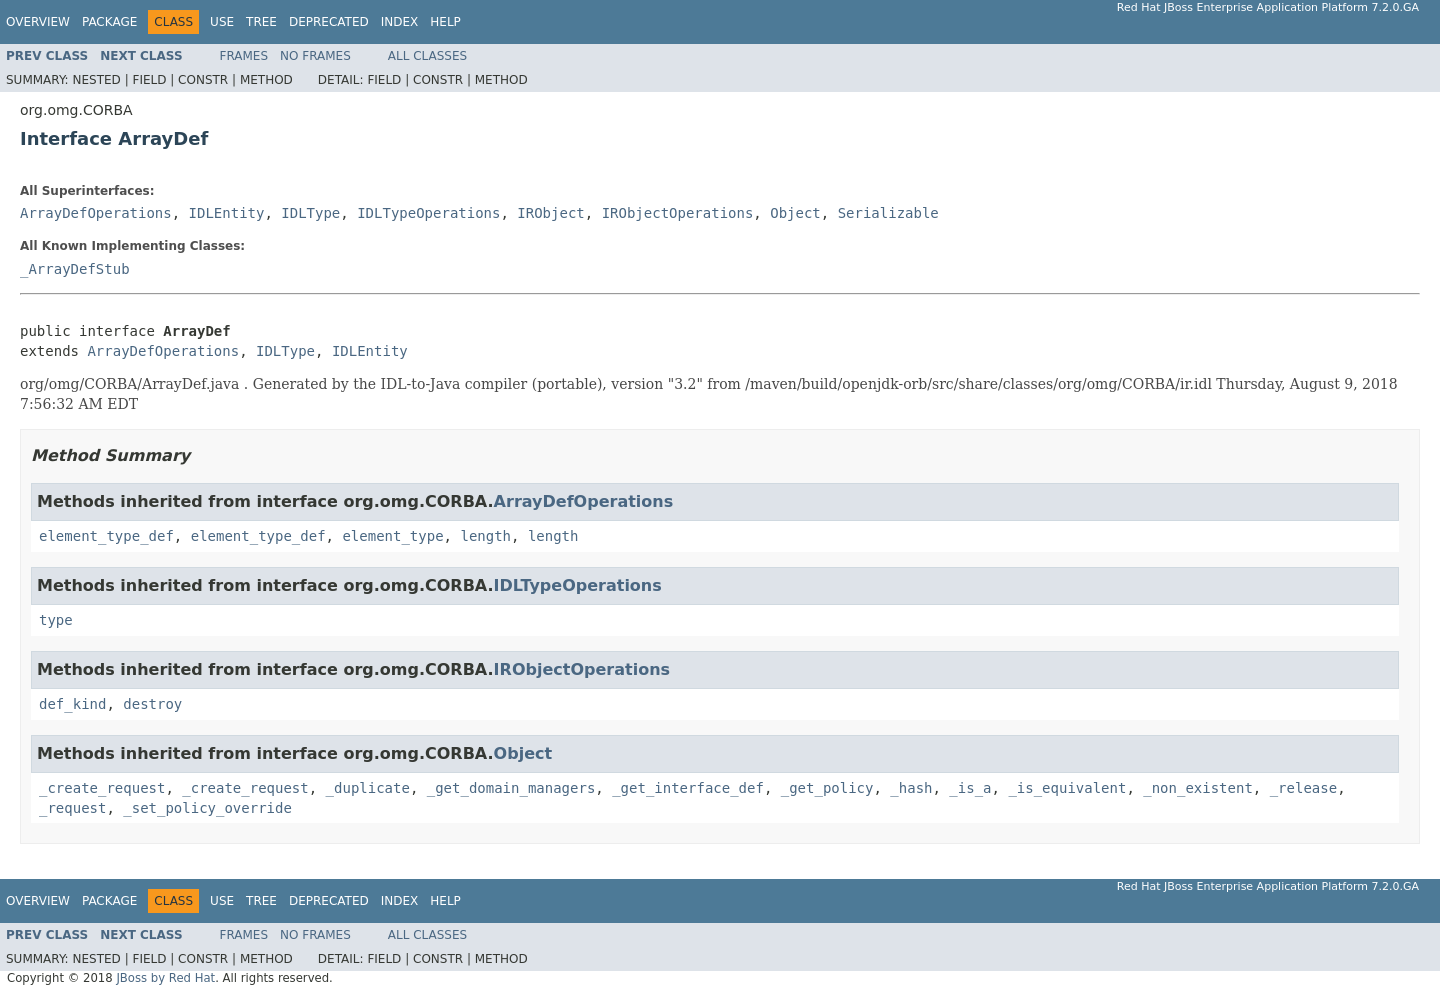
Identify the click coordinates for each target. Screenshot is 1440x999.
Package (109, 22)
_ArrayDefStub (75, 269)
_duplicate (368, 788)
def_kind (72, 704)
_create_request (102, 788)
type (56, 620)
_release (1303, 788)
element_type (392, 536)
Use (222, 22)
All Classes (427, 56)
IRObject (550, 213)
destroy (152, 704)
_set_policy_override (207, 808)
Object (795, 213)
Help (445, 22)
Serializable (888, 213)
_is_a (970, 788)
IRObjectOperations (678, 213)
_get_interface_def (688, 788)
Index (400, 22)
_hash (911, 788)
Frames (244, 56)
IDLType (310, 213)
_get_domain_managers (511, 788)
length (485, 536)
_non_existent (1198, 788)
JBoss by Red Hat (165, 978)
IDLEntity (227, 213)
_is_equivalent (1067, 788)
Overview (38, 22)
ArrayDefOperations (96, 213)
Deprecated (329, 22)
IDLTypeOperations (428, 213)
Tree (261, 22)
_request (72, 808)
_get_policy (827, 788)
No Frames (315, 56)
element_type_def (106, 536)
